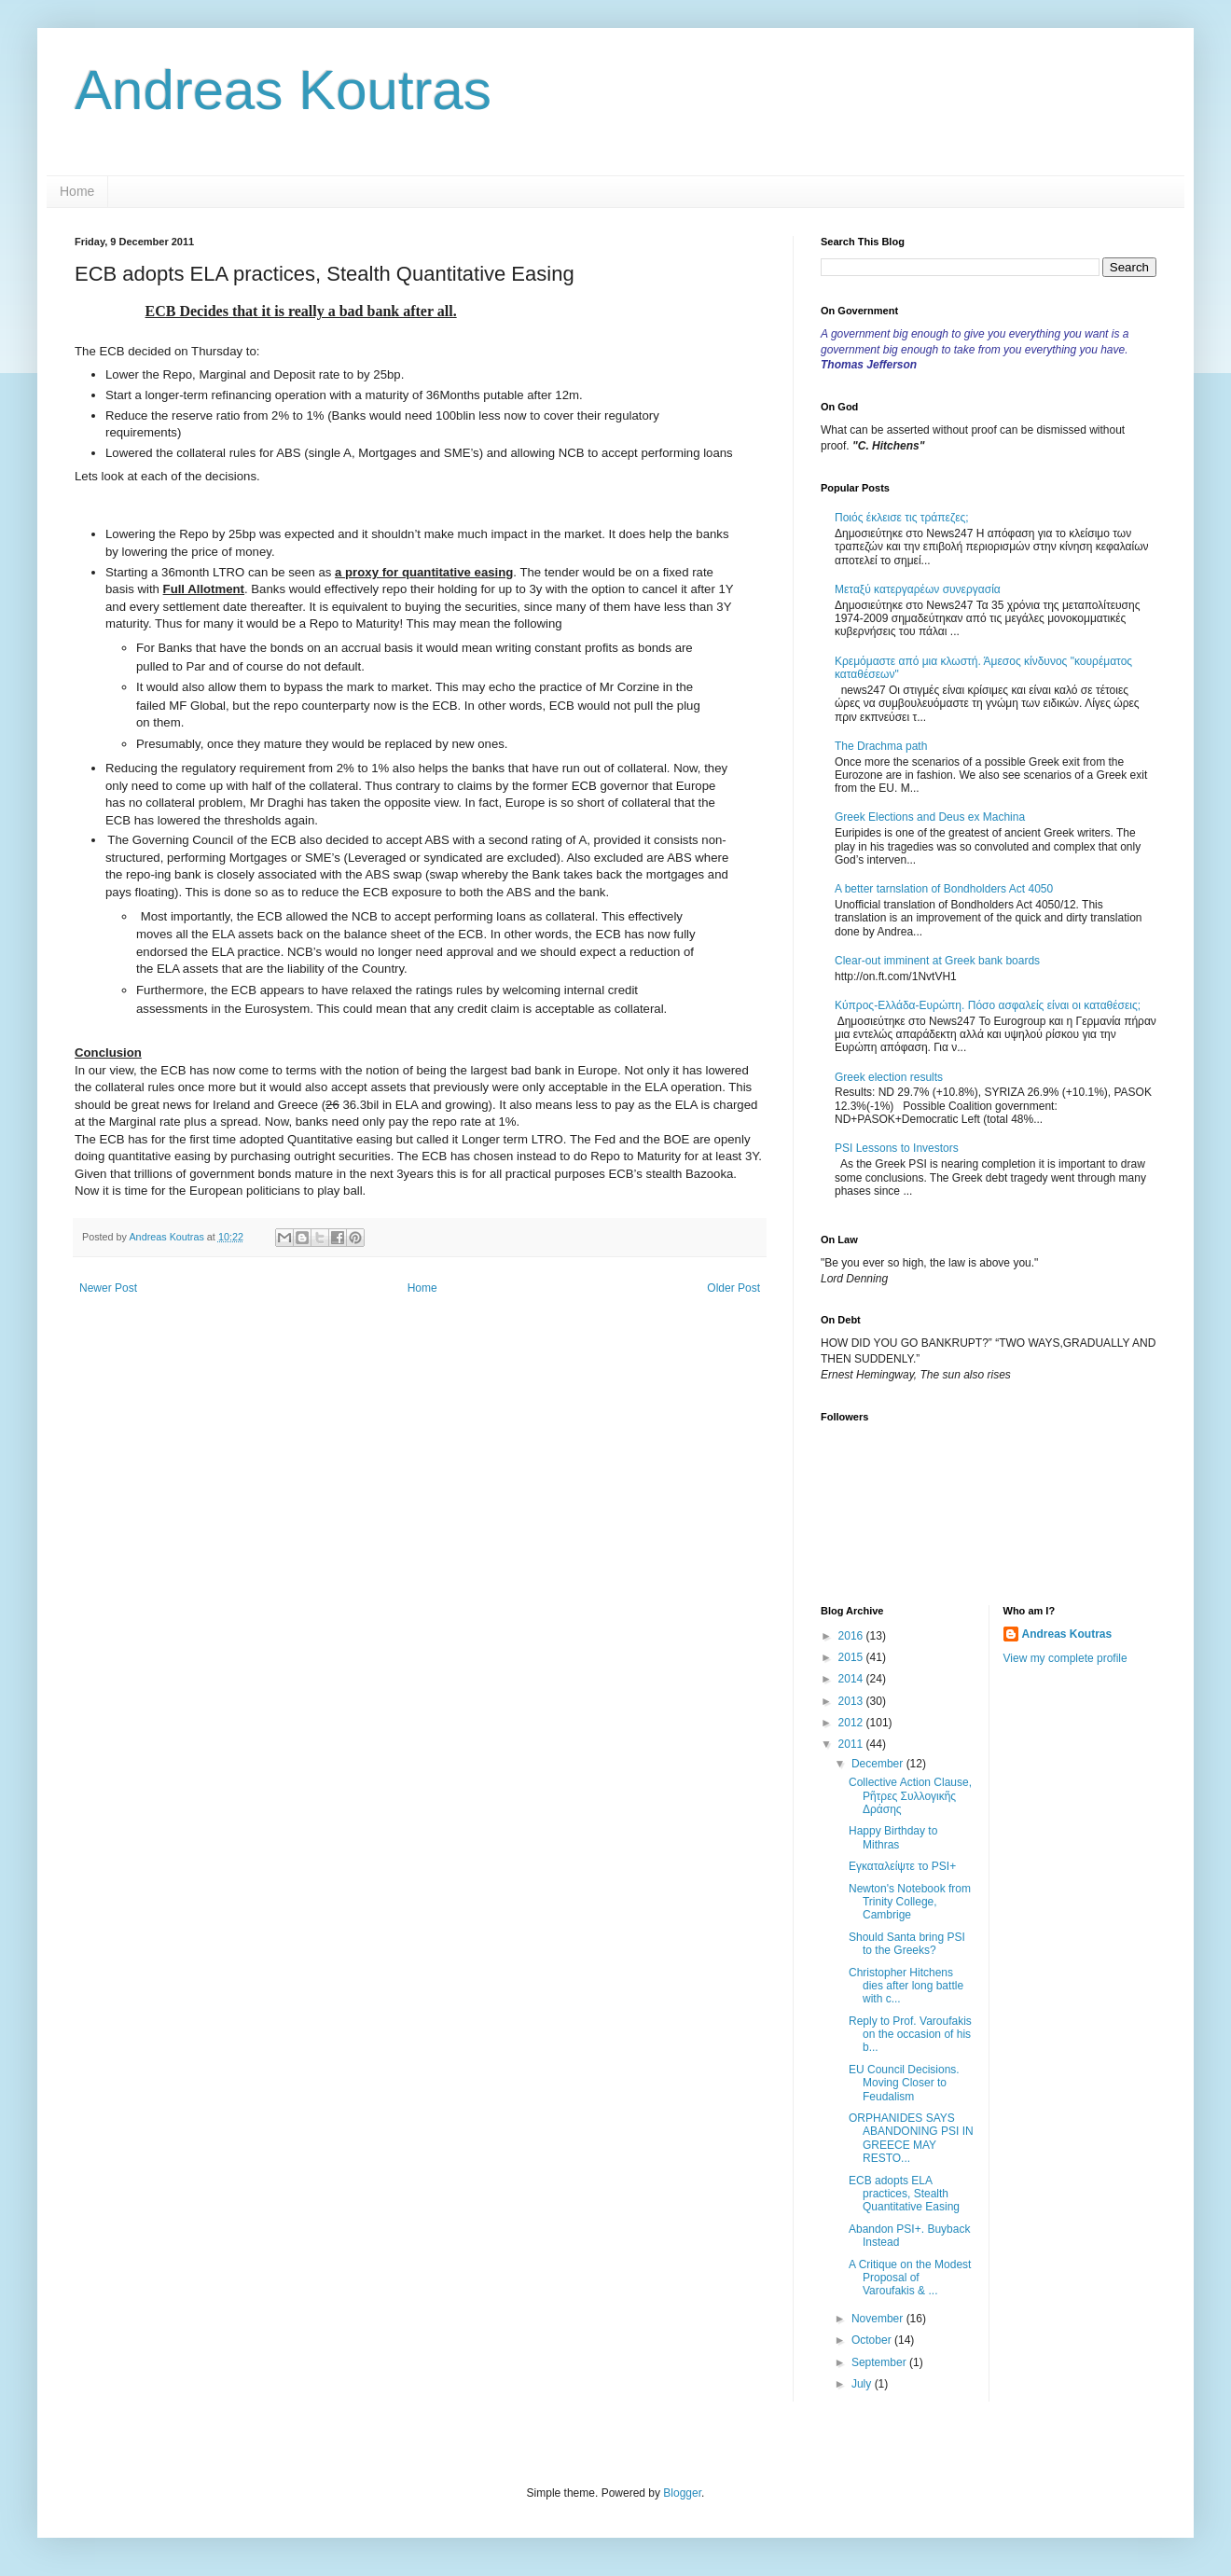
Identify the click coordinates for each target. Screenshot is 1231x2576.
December (878, 1763)
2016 (852, 1635)
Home (77, 191)
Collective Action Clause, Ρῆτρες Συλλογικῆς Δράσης (910, 1796)
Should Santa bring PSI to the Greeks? (907, 1944)
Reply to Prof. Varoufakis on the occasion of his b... (910, 2035)
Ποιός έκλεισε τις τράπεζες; (902, 517)
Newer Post (108, 1288)
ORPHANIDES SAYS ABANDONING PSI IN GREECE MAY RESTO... (911, 2138)
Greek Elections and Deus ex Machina (930, 817)
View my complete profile (1065, 1658)
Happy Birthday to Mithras (893, 1837)
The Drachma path (881, 746)
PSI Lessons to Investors (897, 1148)
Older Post (733, 1288)
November (878, 2318)
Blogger (682, 2493)
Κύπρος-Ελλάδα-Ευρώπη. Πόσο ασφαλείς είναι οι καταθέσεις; (988, 1005)
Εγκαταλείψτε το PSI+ (902, 1866)
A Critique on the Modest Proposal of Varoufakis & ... (910, 2278)
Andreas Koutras (283, 90)
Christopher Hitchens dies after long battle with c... (906, 1986)
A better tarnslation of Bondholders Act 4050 (944, 888)
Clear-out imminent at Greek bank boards (937, 960)
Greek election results (889, 1077)
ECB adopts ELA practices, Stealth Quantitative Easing (904, 2194)
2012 (852, 1722)
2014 (852, 1678)
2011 (852, 1744)
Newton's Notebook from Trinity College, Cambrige (910, 1902)
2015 (852, 1657)
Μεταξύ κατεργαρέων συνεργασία (918, 589)
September (880, 2362)
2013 (852, 1701)
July (863, 2383)
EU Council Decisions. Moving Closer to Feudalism (904, 2083)
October (872, 2340)
